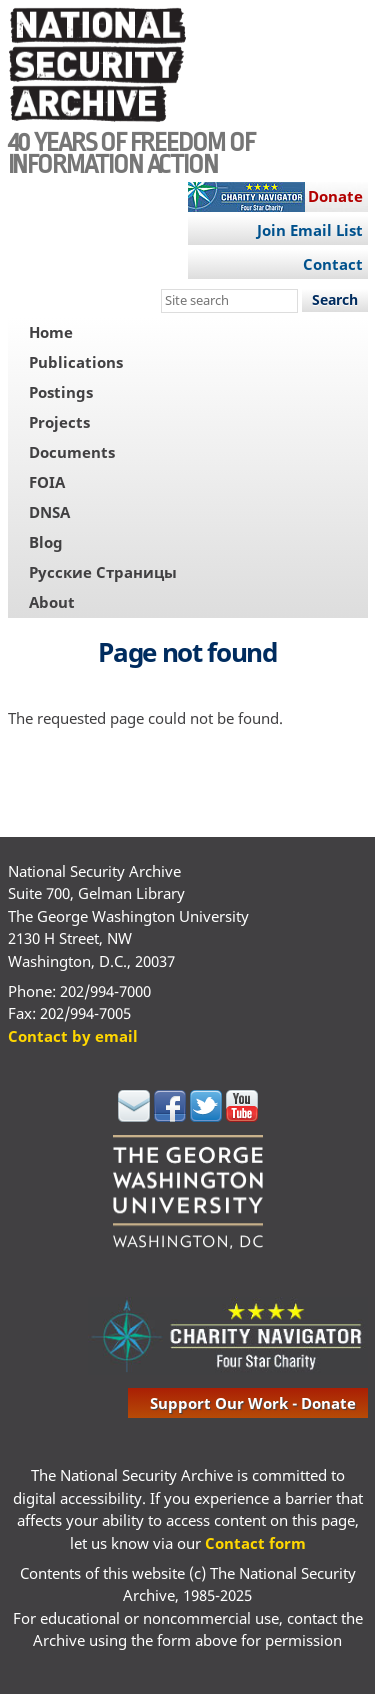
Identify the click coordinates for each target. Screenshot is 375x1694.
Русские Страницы (103, 572)
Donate (335, 196)
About (52, 602)
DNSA (49, 512)
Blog (46, 542)
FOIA (47, 482)
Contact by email (73, 1036)
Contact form (255, 1543)
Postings (61, 392)
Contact (333, 264)
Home (51, 332)
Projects (59, 422)
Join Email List (310, 230)
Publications (76, 362)
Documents (72, 452)
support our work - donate (253, 1403)
